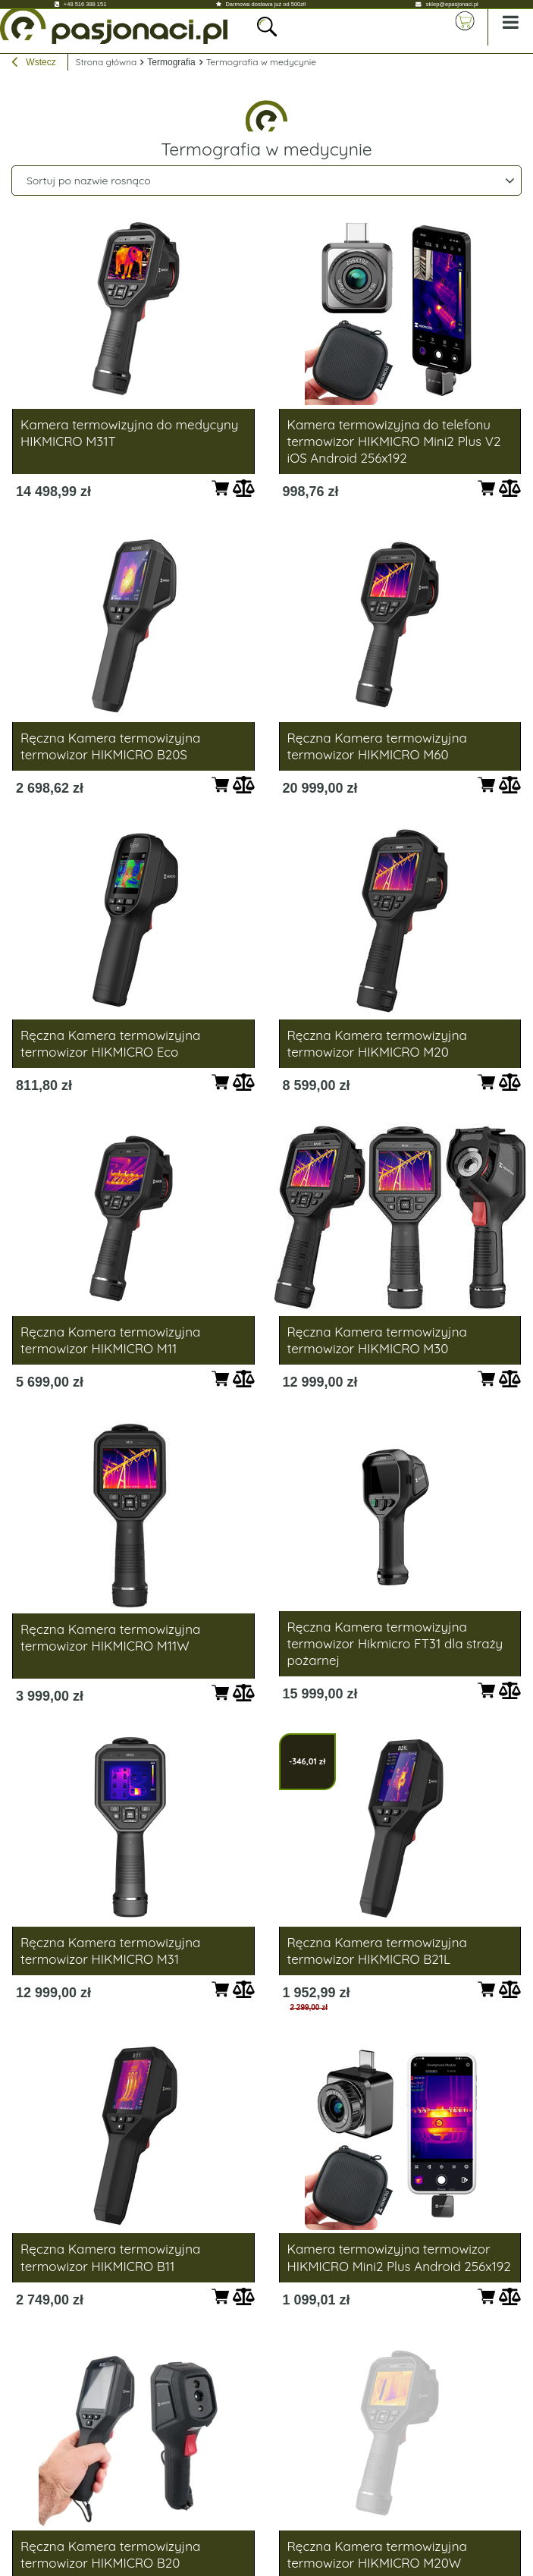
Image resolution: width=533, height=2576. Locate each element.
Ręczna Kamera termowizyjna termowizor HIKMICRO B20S (110, 746)
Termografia (171, 62)
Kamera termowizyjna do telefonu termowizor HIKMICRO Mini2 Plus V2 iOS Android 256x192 (394, 441)
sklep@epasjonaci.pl (452, 4)
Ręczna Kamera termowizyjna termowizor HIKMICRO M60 (377, 746)
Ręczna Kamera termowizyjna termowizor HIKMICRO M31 (110, 1950)
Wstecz (33, 64)
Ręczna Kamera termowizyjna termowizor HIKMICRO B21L (377, 1950)
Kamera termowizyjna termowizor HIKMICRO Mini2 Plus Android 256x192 (399, 2257)
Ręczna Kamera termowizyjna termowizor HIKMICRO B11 (110, 2257)
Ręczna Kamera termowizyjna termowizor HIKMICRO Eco (110, 1043)
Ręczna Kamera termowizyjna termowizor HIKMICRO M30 (377, 1340)
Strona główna (106, 62)
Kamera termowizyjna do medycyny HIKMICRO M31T (129, 432)
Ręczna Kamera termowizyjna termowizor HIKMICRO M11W (110, 1637)
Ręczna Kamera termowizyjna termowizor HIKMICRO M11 (110, 1340)
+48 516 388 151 (85, 4)
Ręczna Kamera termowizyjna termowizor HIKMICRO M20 (377, 1043)
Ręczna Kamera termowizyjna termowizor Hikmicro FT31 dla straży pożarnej (395, 1643)
